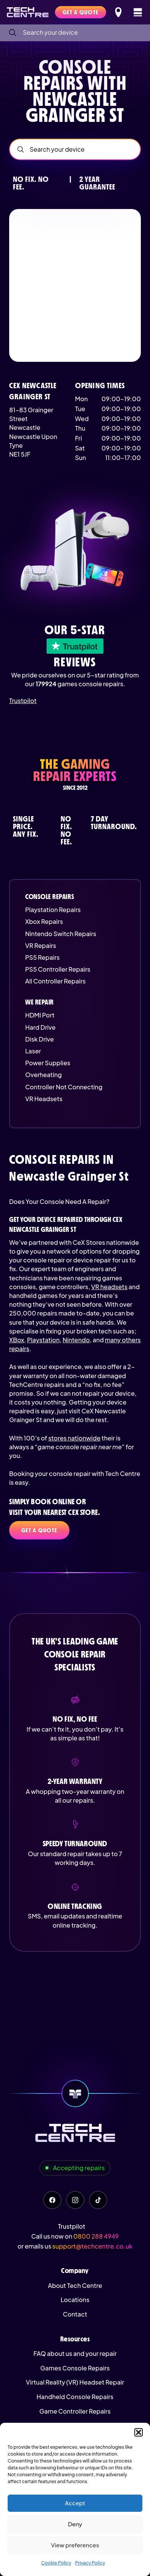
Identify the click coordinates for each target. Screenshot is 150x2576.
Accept (75, 2502)
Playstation (43, 1340)
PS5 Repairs (42, 957)
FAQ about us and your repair (74, 2353)
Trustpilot (23, 701)
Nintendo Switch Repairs (60, 934)
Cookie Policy (56, 2563)
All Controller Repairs (55, 981)
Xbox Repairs (44, 921)
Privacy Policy (90, 2563)
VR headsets (109, 1287)
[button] (138, 2432)
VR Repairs (40, 945)
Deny (75, 2523)
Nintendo (76, 1340)
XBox (16, 1340)
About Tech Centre (75, 2285)
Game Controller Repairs (75, 2411)
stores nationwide (74, 1438)
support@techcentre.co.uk (92, 2246)
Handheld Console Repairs (75, 2397)
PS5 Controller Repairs (57, 969)
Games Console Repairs (75, 2368)
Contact (75, 2314)
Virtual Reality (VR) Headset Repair (75, 2382)
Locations (75, 2300)
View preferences (75, 2544)
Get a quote (39, 1530)
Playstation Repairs (53, 910)
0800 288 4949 (96, 2236)
